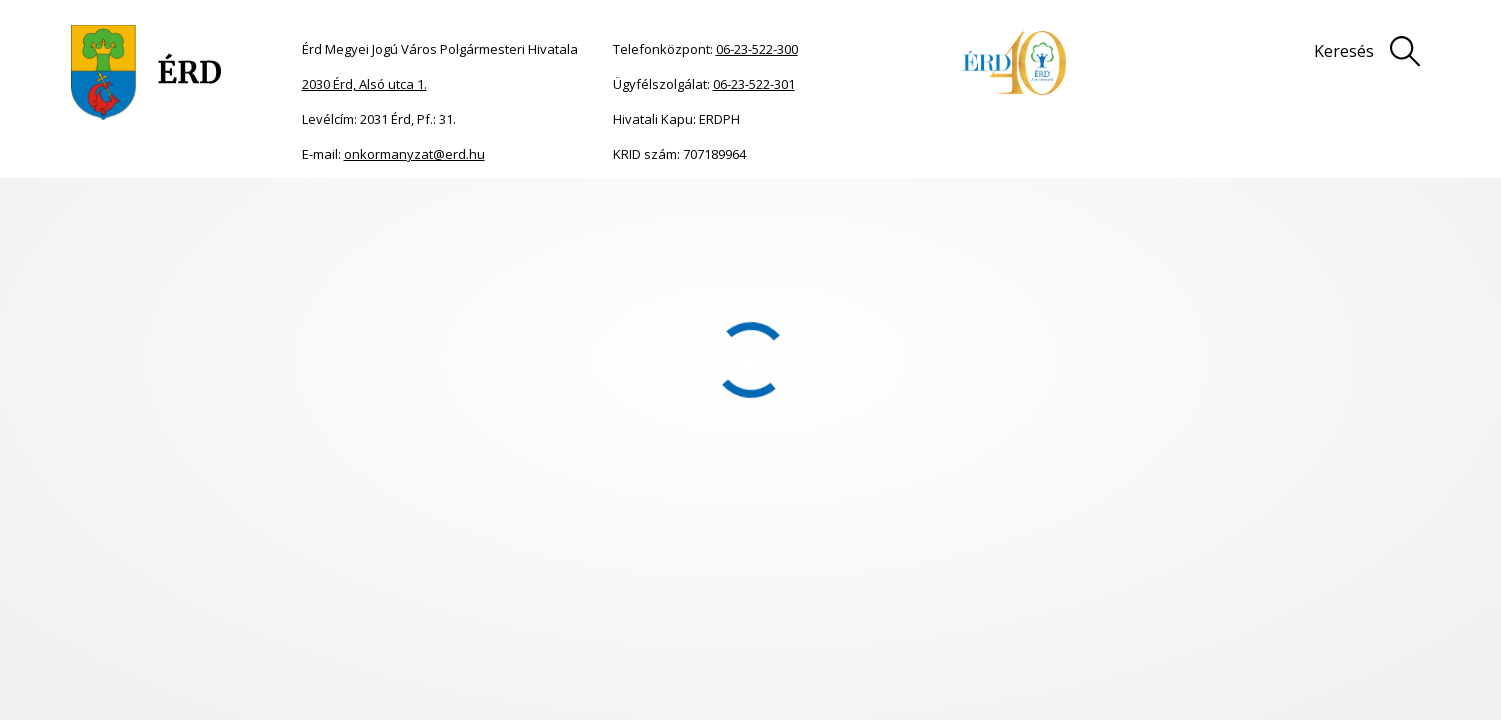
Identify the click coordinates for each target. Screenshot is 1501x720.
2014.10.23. (687, 208)
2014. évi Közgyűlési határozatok (555, 208)
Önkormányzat (169, 208)
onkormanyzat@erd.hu (414, 154)
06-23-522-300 (757, 49)
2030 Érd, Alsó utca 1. (364, 84)
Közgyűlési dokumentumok (297, 208)
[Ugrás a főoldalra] (146, 72)
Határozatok (418, 208)
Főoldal (102, 208)
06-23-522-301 (754, 84)
